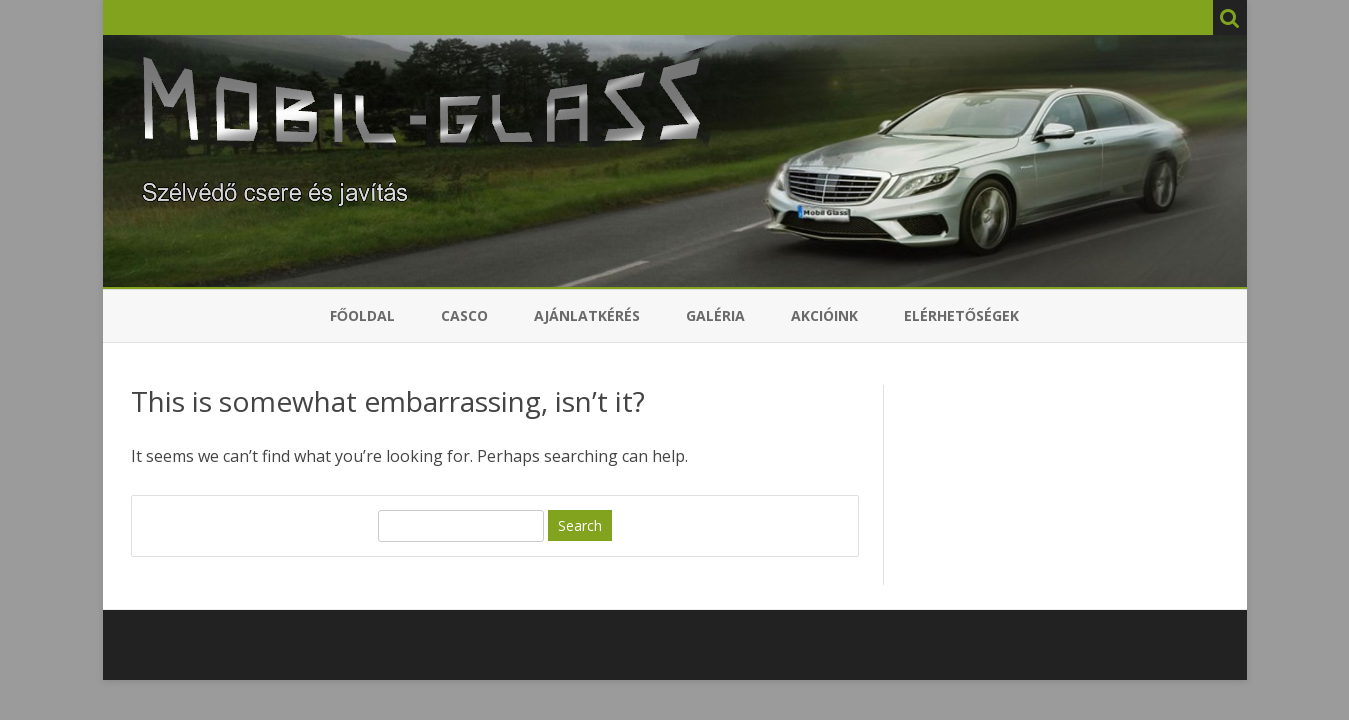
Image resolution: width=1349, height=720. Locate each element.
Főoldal (362, 315)
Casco (464, 315)
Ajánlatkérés (587, 315)
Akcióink (824, 315)
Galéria (715, 315)
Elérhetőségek (961, 315)
